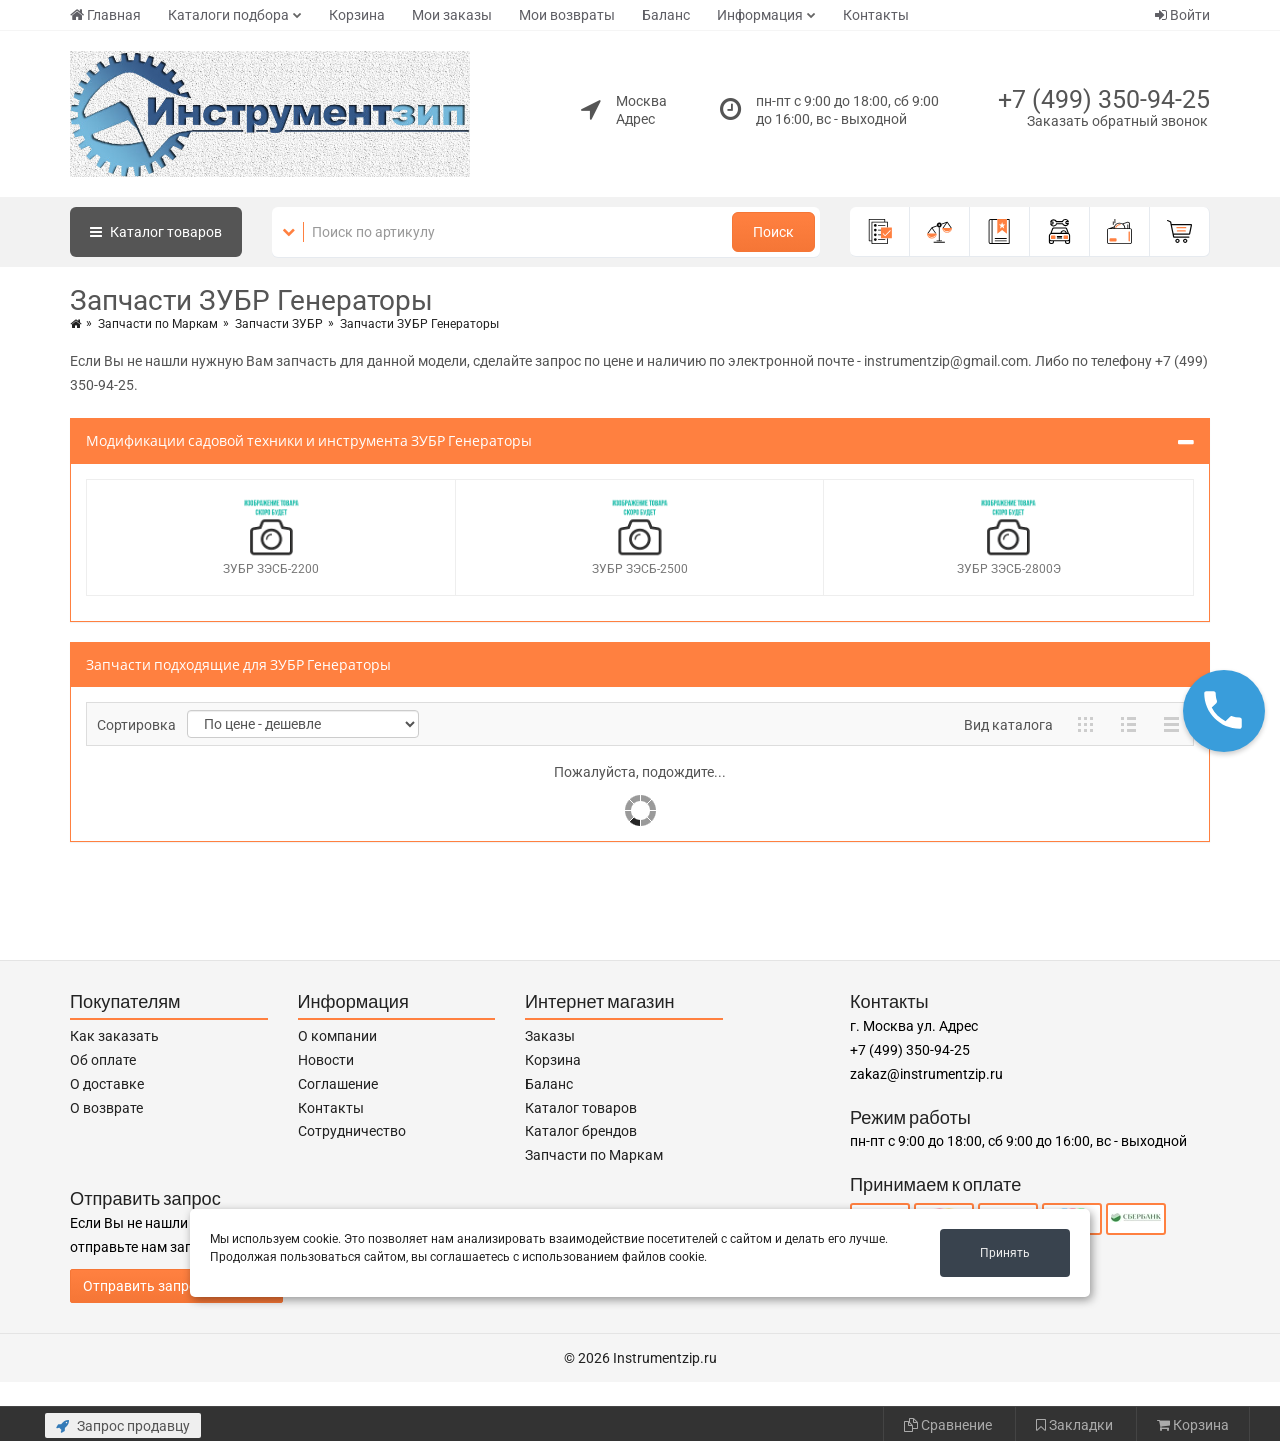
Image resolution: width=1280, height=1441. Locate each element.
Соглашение (338, 1084)
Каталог (156, 232)
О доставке (107, 1084)
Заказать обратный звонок (1117, 121)
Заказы (550, 1036)
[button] (1224, 711)
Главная (105, 15)
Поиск (773, 232)
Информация (760, 15)
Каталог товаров (581, 1108)
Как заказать (114, 1036)
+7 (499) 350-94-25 (1104, 99)
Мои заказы (452, 15)
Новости (326, 1060)
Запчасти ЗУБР (279, 324)
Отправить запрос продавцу (176, 1286)
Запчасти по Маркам (158, 324)
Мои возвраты (567, 15)
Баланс (666, 15)
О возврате (106, 1108)
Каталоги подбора (228, 15)
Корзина (357, 15)
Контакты (876, 15)
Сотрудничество (352, 1131)
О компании (337, 1036)
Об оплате (103, 1060)
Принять (1005, 1253)
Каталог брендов (581, 1131)
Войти (1182, 15)
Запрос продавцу (123, 1426)
